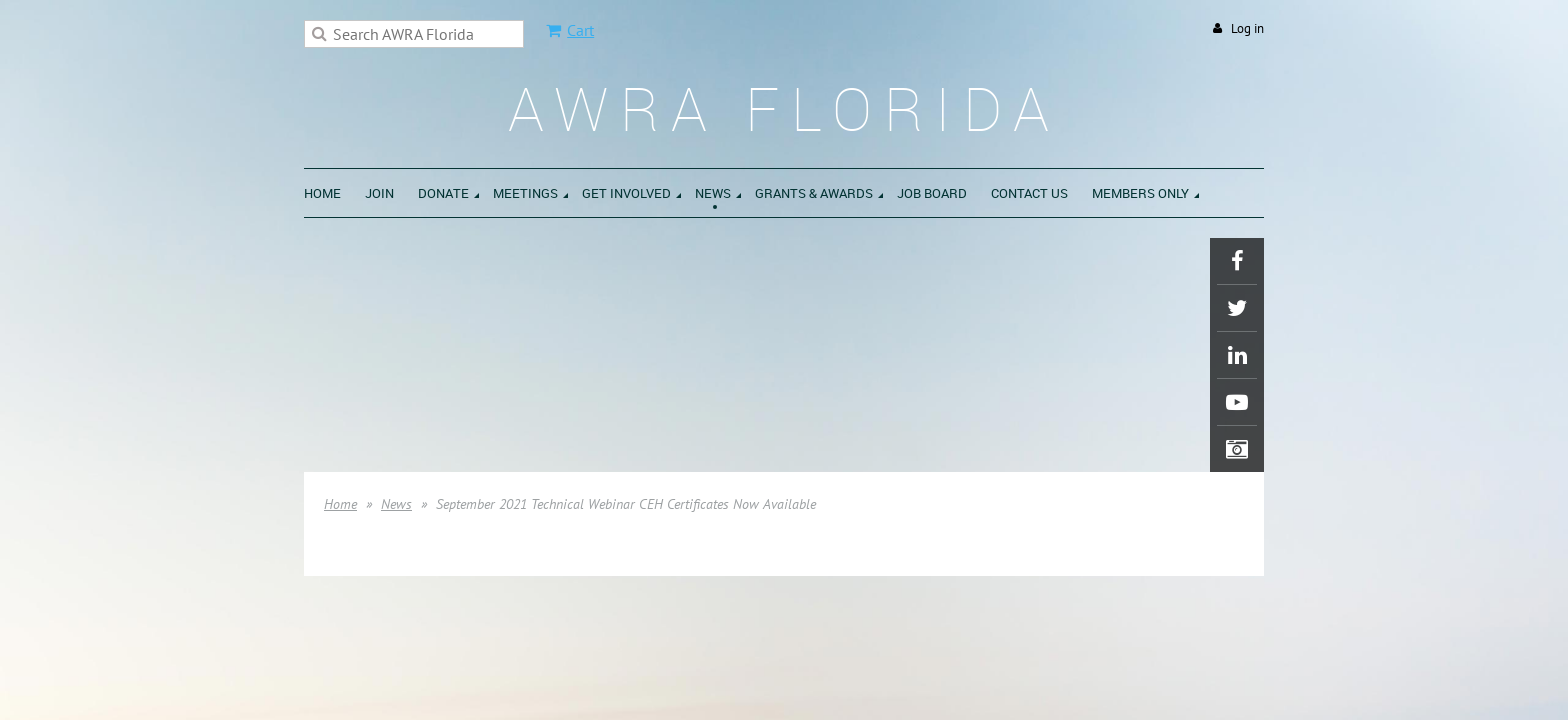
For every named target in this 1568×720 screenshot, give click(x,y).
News (396, 504)
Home (340, 504)
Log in (1247, 28)
